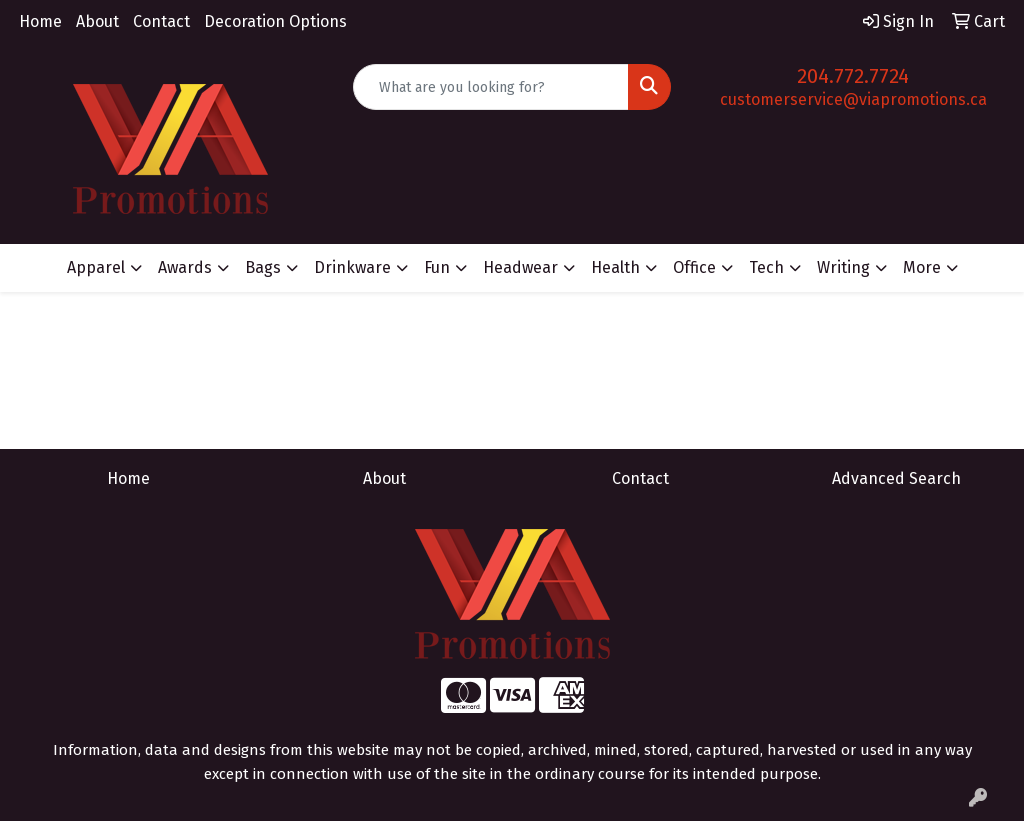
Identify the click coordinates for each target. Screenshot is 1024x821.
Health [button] (615, 267)
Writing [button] (843, 267)
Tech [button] (766, 267)
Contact (161, 21)
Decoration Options (275, 21)
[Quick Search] (490, 87)
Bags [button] (263, 267)
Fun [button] (437, 267)
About (97, 21)
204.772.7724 (853, 76)
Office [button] (694, 267)
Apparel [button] (96, 267)
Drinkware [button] (352, 267)
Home (40, 21)
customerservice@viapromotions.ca (853, 99)
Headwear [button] (520, 267)
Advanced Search (896, 478)
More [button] (922, 267)
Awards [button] (185, 267)
